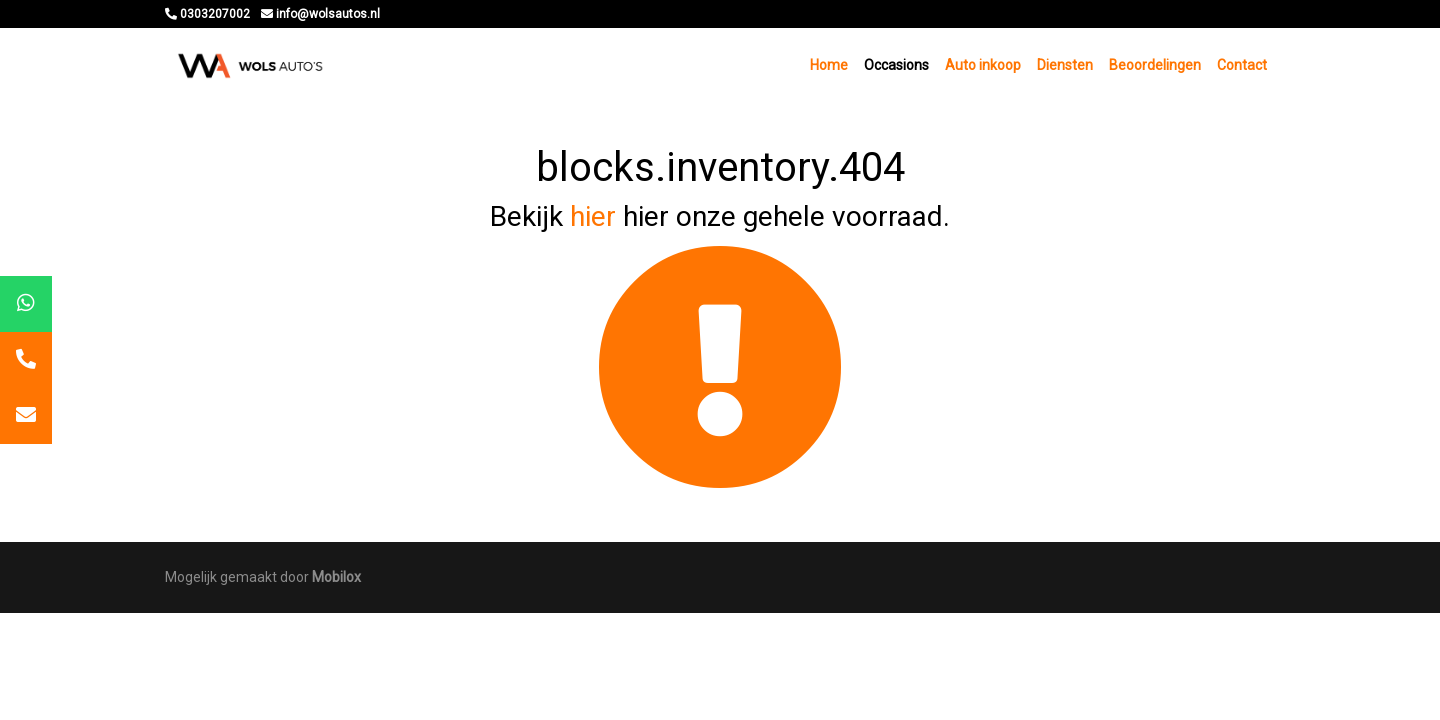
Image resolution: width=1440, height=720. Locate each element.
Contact (1242, 65)
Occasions (896, 65)
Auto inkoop (983, 65)
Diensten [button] (1065, 65)
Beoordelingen (1155, 65)
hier (593, 216)
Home (829, 65)
